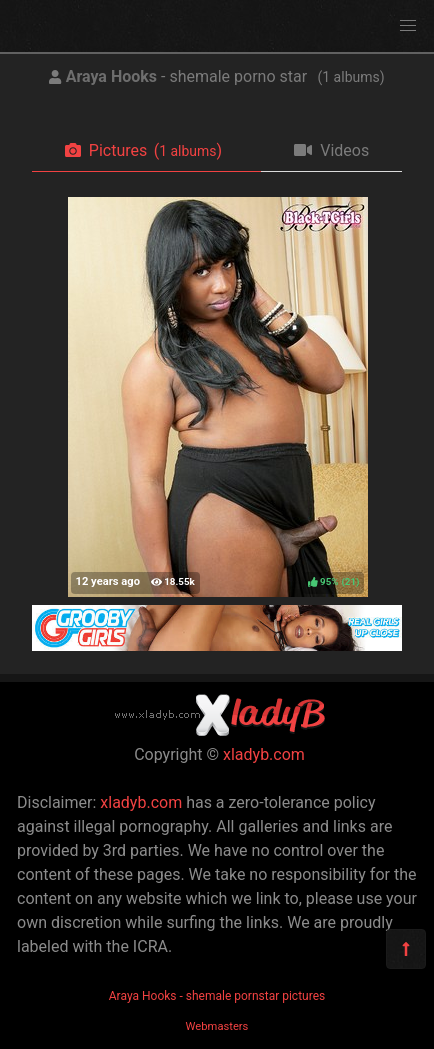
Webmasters (217, 1026)
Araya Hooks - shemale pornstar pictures (217, 996)
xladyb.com (264, 754)
